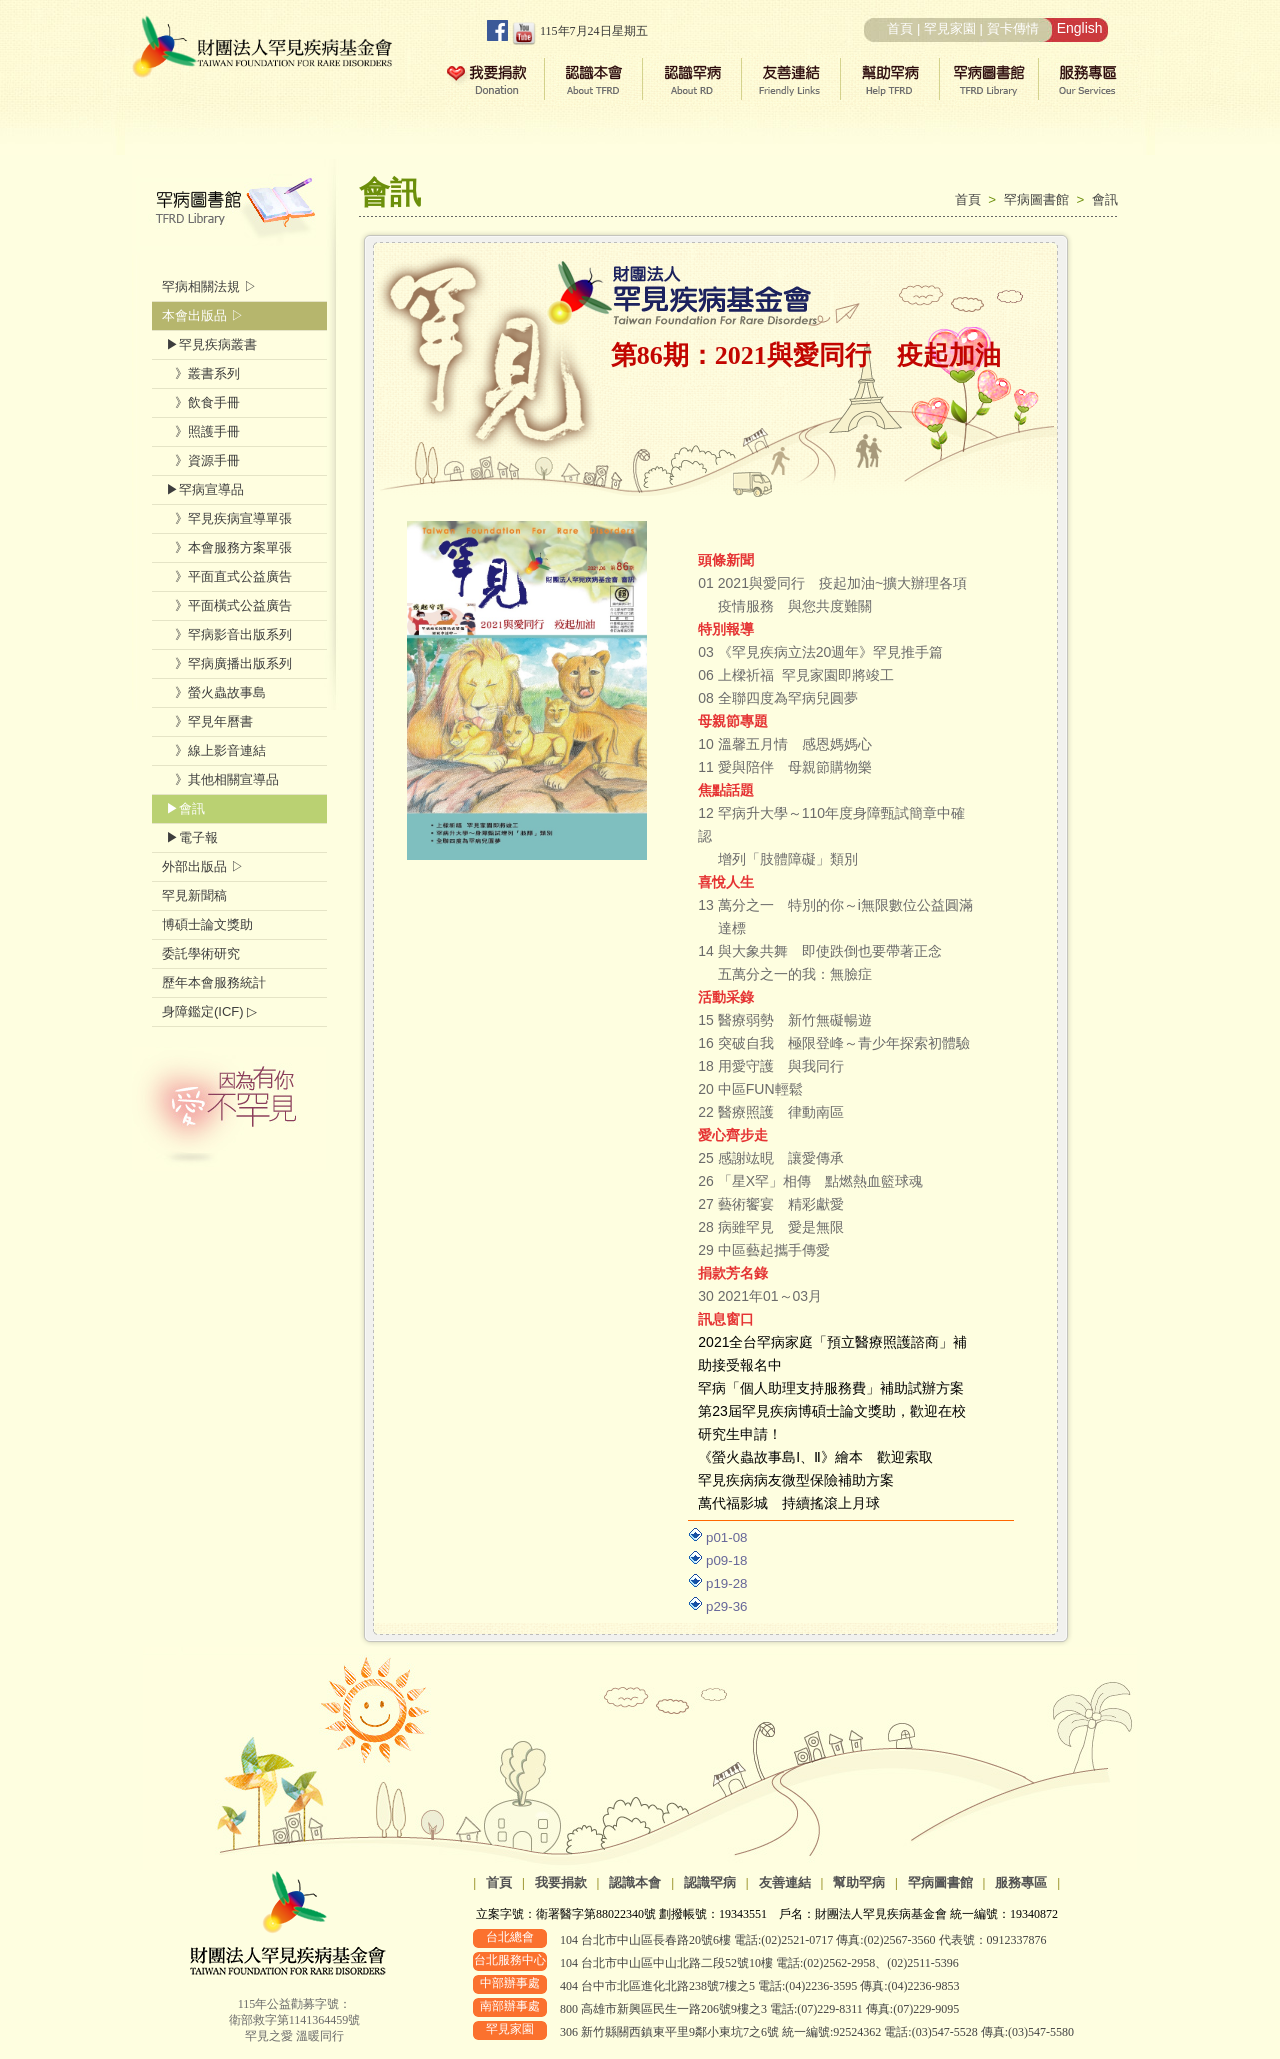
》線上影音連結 (214, 750)
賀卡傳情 (1013, 28)
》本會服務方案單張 (227, 547)
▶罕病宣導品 (203, 489)
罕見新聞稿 (194, 895)
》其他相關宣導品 (220, 779)
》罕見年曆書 (207, 721)
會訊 (1105, 199)
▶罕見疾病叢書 (209, 344)
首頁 (900, 28)
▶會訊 (183, 808)
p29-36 (727, 1606)
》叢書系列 (201, 373)
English (1080, 28)
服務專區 (1021, 1882)
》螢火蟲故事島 (214, 692)
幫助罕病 (859, 1882)
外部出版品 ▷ (203, 866)
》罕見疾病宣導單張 (227, 518)
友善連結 (785, 1882)
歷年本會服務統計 (214, 982)
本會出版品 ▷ (203, 315)
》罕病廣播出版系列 (227, 663)
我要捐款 (561, 1882)
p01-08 (727, 1537)
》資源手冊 (201, 460)
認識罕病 (710, 1882)
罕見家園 (950, 28)
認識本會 (635, 1882)
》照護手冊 (201, 431)
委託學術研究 (201, 953)
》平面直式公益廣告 (227, 576)
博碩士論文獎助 (207, 924)
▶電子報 (190, 837)
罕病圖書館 (1040, 199)
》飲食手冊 (201, 402)
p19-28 (727, 1583)
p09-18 (727, 1560)
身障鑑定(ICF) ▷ (209, 1011)
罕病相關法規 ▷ (209, 286)
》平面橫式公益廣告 (227, 605)
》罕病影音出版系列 (227, 634)
